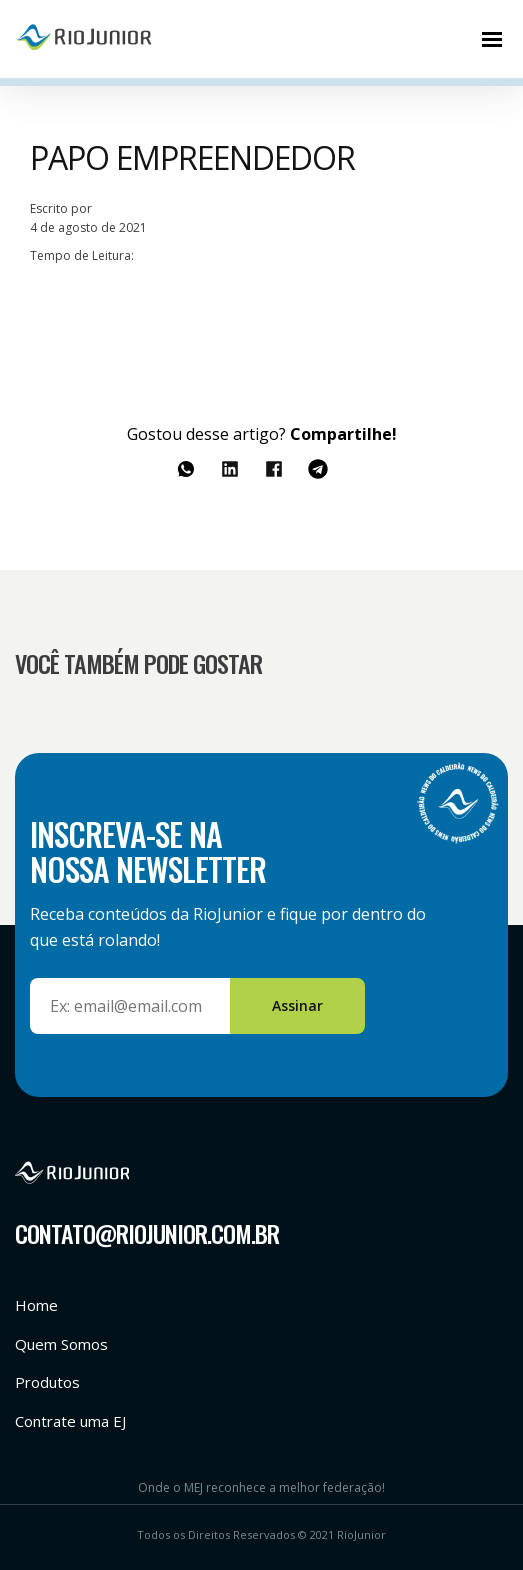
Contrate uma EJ (70, 1421)
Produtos (47, 1382)
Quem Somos (61, 1344)
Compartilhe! (343, 434)
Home (36, 1305)
